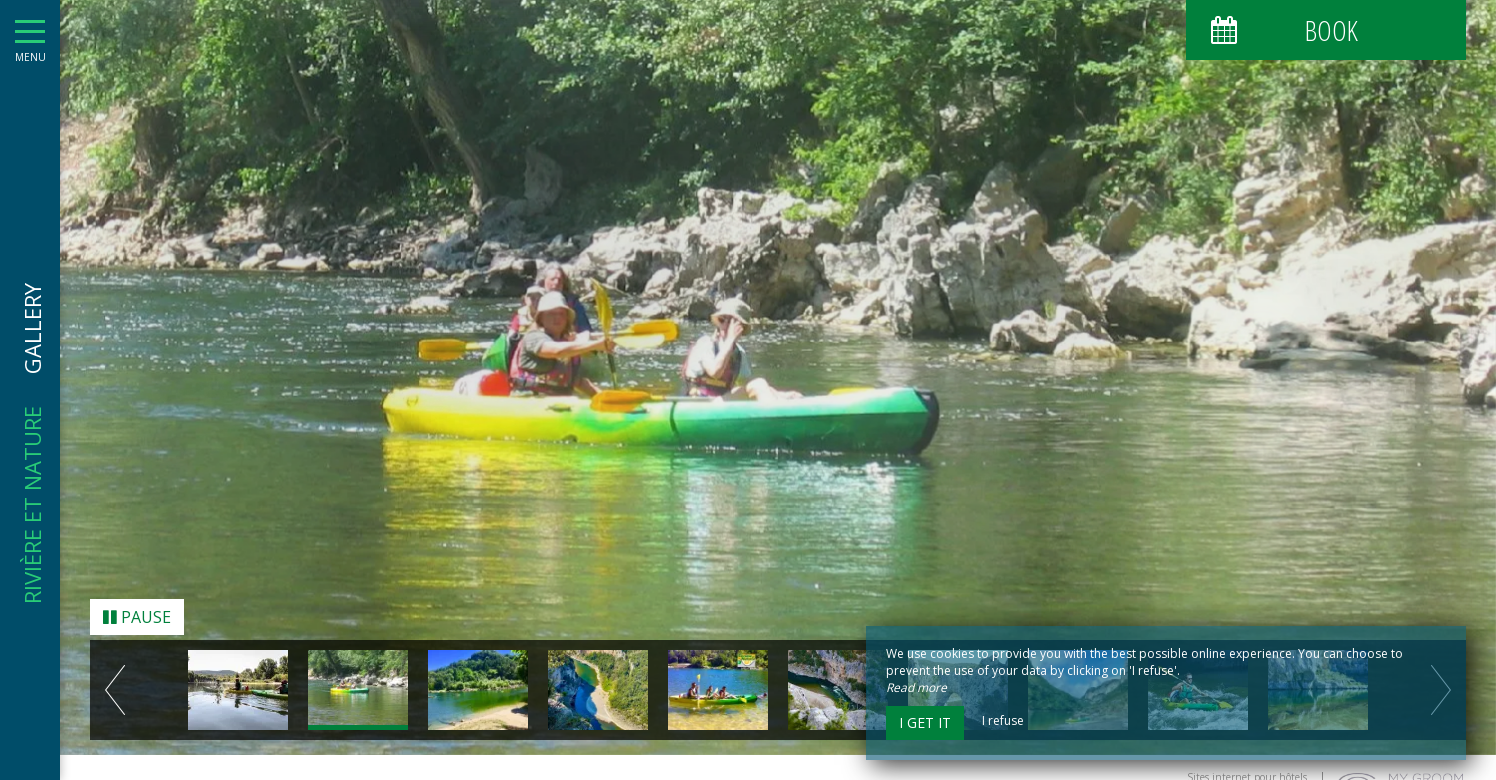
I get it (925, 722)
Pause (137, 610)
